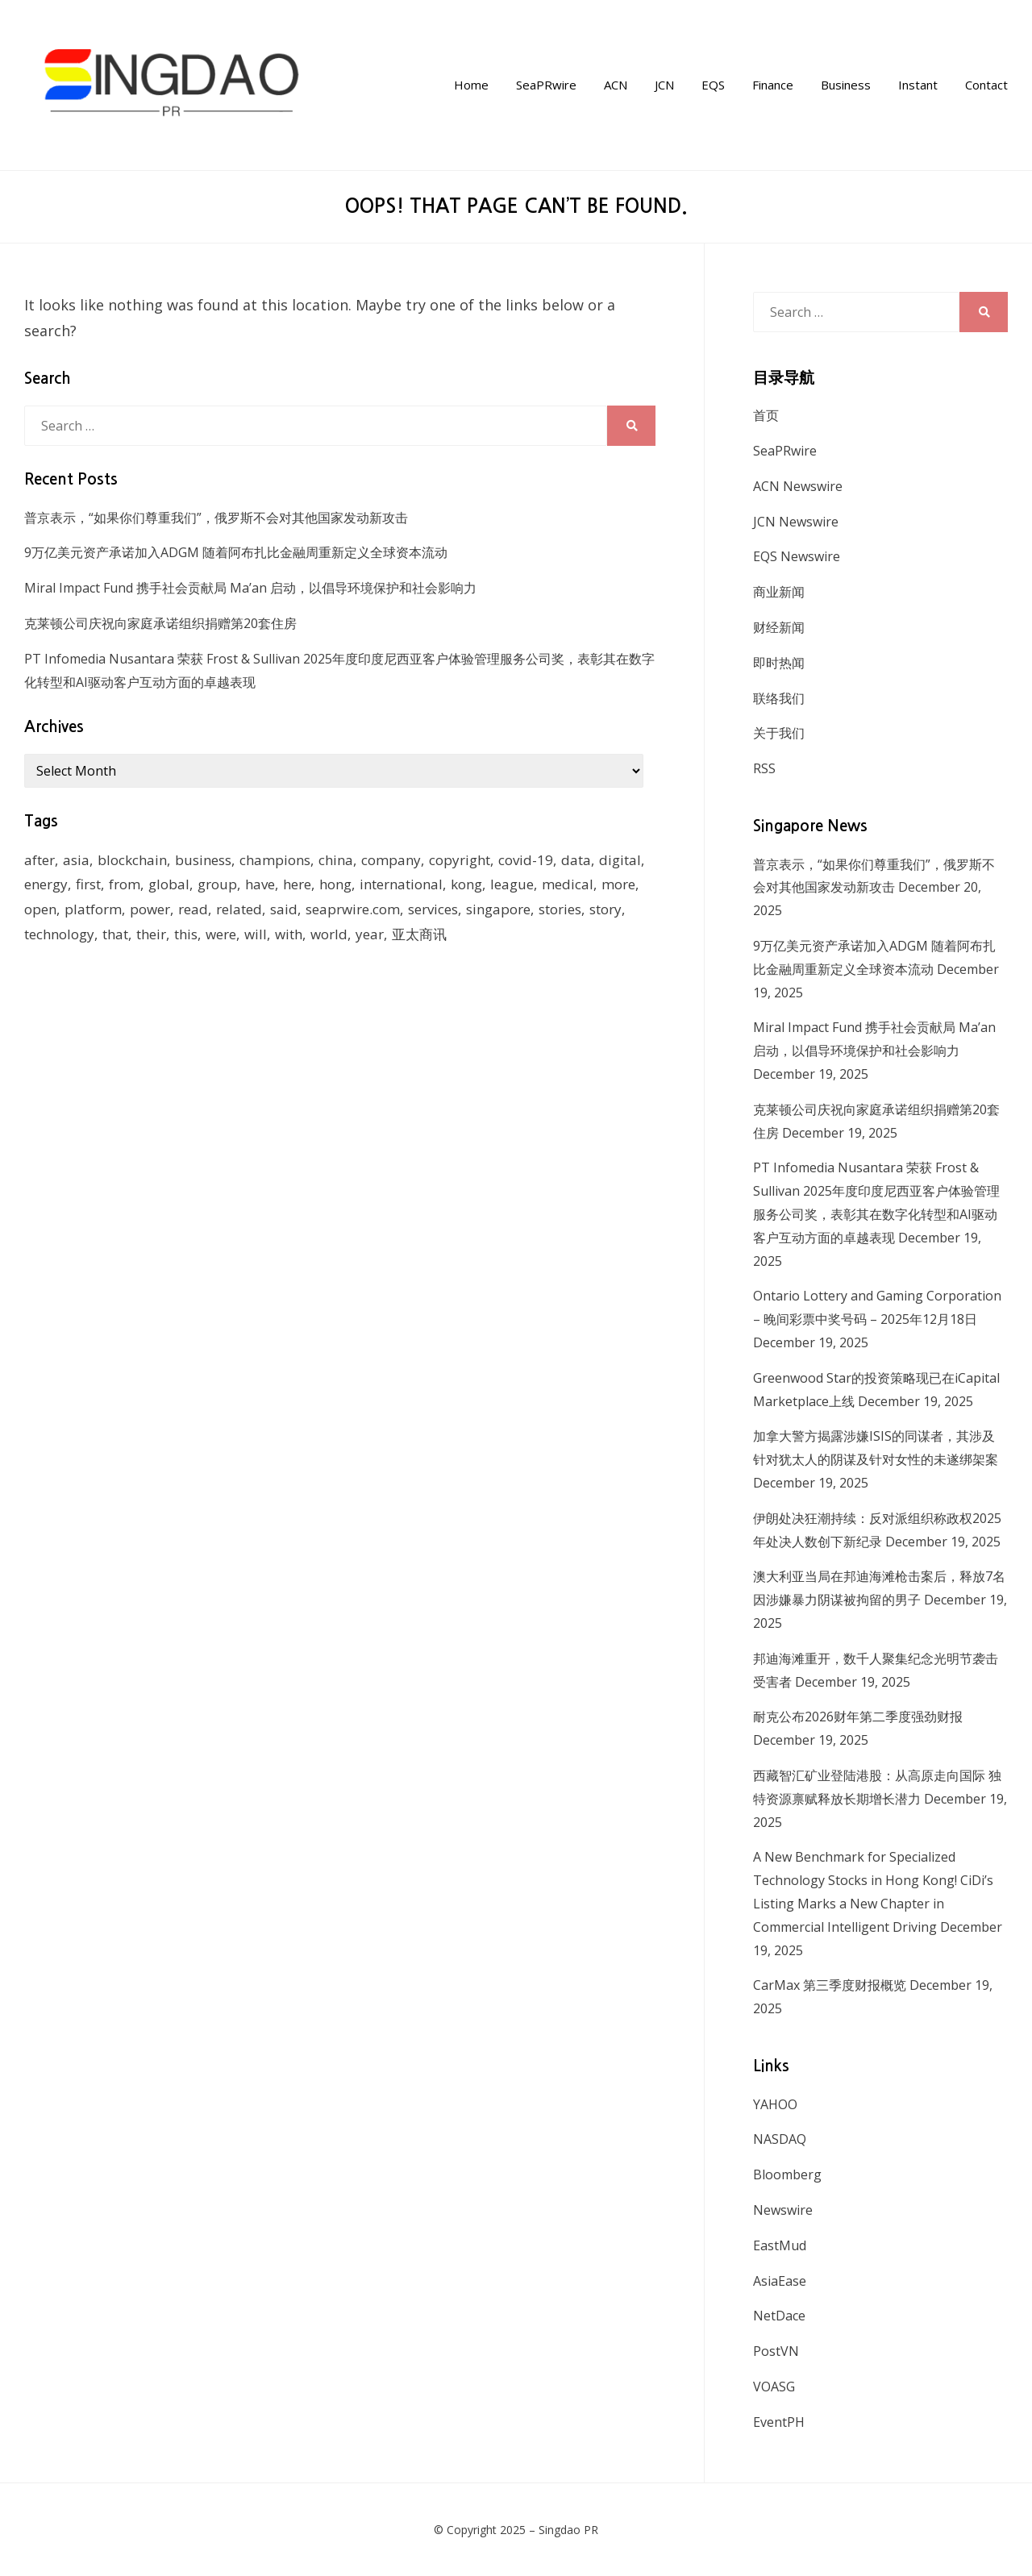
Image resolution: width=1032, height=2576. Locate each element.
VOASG (774, 2386)
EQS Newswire (796, 556)
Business (846, 85)
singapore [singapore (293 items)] (498, 909)
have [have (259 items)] (260, 884)
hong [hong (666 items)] (335, 884)
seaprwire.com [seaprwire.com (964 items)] (353, 909)
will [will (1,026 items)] (255, 934)
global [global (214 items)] (168, 884)
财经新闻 (779, 627)
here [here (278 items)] (297, 884)
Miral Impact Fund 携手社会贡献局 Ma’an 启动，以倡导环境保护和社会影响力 (250, 588)
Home (471, 85)
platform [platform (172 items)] (93, 909)
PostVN (776, 2351)
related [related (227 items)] (239, 909)
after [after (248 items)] (39, 860)
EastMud (779, 2245)
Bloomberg (787, 2174)
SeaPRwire (546, 85)
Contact (986, 85)
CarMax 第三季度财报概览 (829, 1985)
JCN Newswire (795, 522)
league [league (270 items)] (512, 884)
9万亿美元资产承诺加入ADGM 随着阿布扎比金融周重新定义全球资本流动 (235, 552)
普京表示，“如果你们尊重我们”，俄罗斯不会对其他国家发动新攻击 (216, 517)
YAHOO (775, 2104)
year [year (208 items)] (370, 934)
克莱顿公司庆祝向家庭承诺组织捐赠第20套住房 (160, 623)
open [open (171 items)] (40, 909)
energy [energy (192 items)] (46, 884)
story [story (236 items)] (605, 909)
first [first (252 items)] (88, 884)
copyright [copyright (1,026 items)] (459, 860)
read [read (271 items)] (193, 909)
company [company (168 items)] (391, 860)
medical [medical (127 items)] (567, 884)
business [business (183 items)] (203, 860)
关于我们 (779, 733)
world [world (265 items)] (328, 934)
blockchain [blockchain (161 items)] (132, 860)
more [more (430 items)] (618, 884)
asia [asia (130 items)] (76, 860)
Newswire (783, 2210)
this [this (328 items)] (186, 934)
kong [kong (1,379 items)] (466, 884)
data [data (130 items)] (576, 860)
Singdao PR (568, 2529)
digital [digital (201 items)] (620, 860)
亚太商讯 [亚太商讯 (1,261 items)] (419, 934)
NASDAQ (779, 2139)
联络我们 (779, 698)
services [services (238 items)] (433, 909)
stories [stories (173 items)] (560, 909)
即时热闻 (779, 663)
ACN (615, 85)
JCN (664, 85)
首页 (766, 415)
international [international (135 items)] (401, 884)
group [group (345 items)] (217, 884)
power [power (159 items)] (150, 909)
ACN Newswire (798, 486)
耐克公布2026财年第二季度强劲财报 (858, 1716)
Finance (772, 85)
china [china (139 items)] (335, 860)
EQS (713, 85)
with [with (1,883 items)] (288, 934)
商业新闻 (779, 592)
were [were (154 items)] (221, 934)
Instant (918, 85)
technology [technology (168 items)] (59, 934)
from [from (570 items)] (124, 884)
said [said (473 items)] (284, 909)
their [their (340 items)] (151, 934)
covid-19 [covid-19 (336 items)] (525, 860)
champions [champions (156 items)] (274, 860)
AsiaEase (779, 2281)
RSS (764, 768)
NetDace (779, 2315)
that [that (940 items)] (115, 934)
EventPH (779, 2422)
